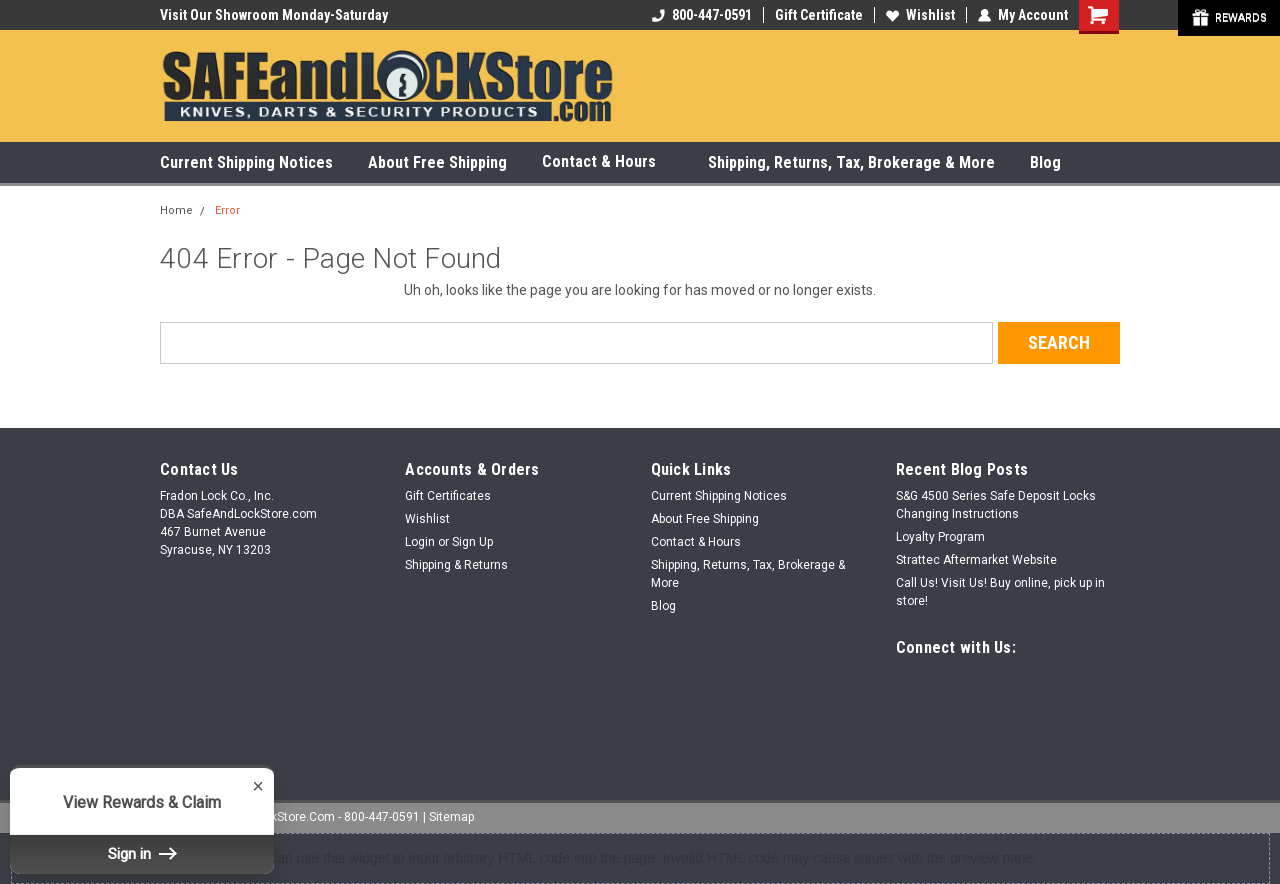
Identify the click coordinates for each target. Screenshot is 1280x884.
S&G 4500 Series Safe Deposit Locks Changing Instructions (996, 505)
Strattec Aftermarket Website (976, 560)
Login (420, 542)
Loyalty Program (940, 537)
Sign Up (472, 542)
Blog (1045, 162)
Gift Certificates (448, 496)
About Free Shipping (437, 162)
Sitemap (451, 817)
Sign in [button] (142, 854)
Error (227, 210)
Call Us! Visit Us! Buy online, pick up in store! (1000, 592)
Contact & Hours (607, 162)
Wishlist (920, 15)
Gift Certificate (819, 15)
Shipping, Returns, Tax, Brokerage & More (851, 162)
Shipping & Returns (456, 565)
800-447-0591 (702, 15)
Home (176, 210)
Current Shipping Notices (246, 162)
